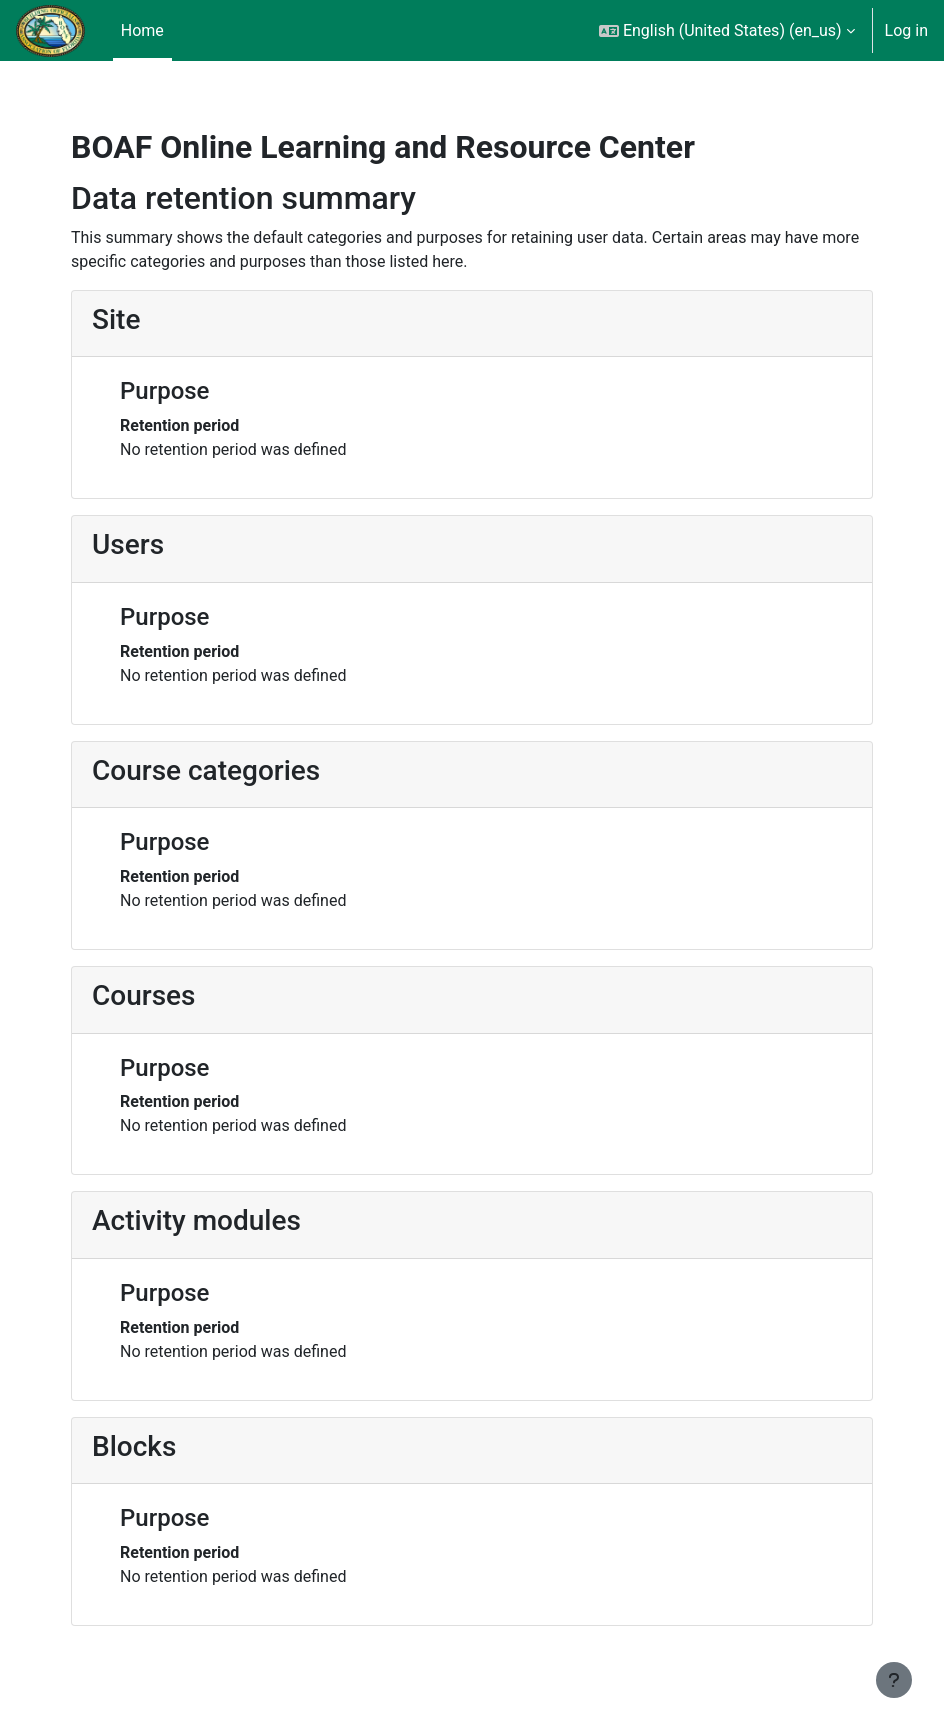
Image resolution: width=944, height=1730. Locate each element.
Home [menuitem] (142, 30)
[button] (727, 30)
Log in (906, 30)
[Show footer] (894, 1680)
